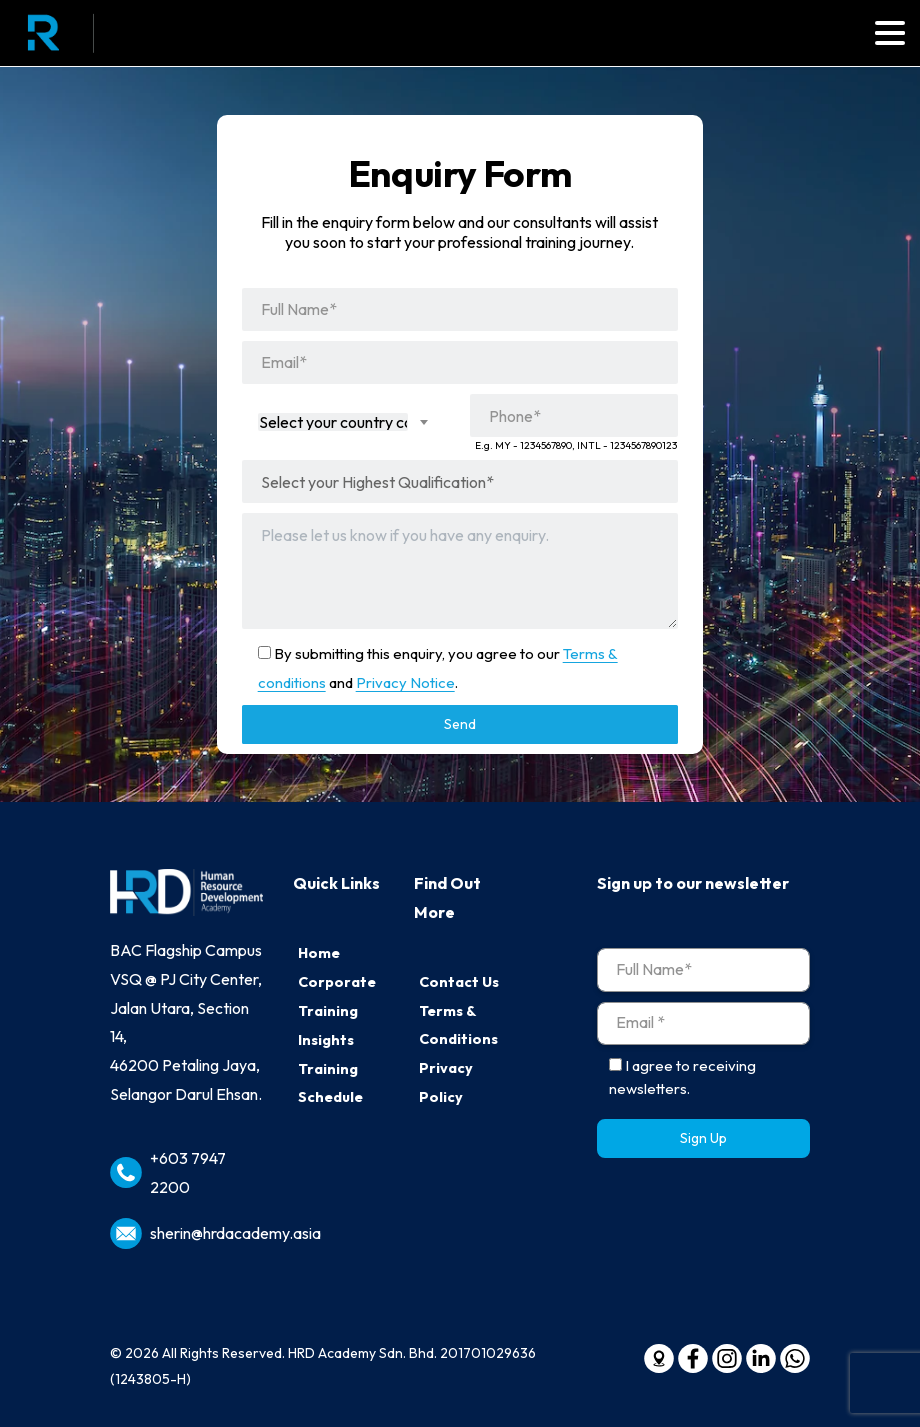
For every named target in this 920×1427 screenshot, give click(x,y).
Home (319, 953)
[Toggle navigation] (890, 33)
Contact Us (459, 982)
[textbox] (333, 422)
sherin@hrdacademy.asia (235, 1233)
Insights (326, 1040)
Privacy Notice (405, 682)
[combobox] (346, 422)
